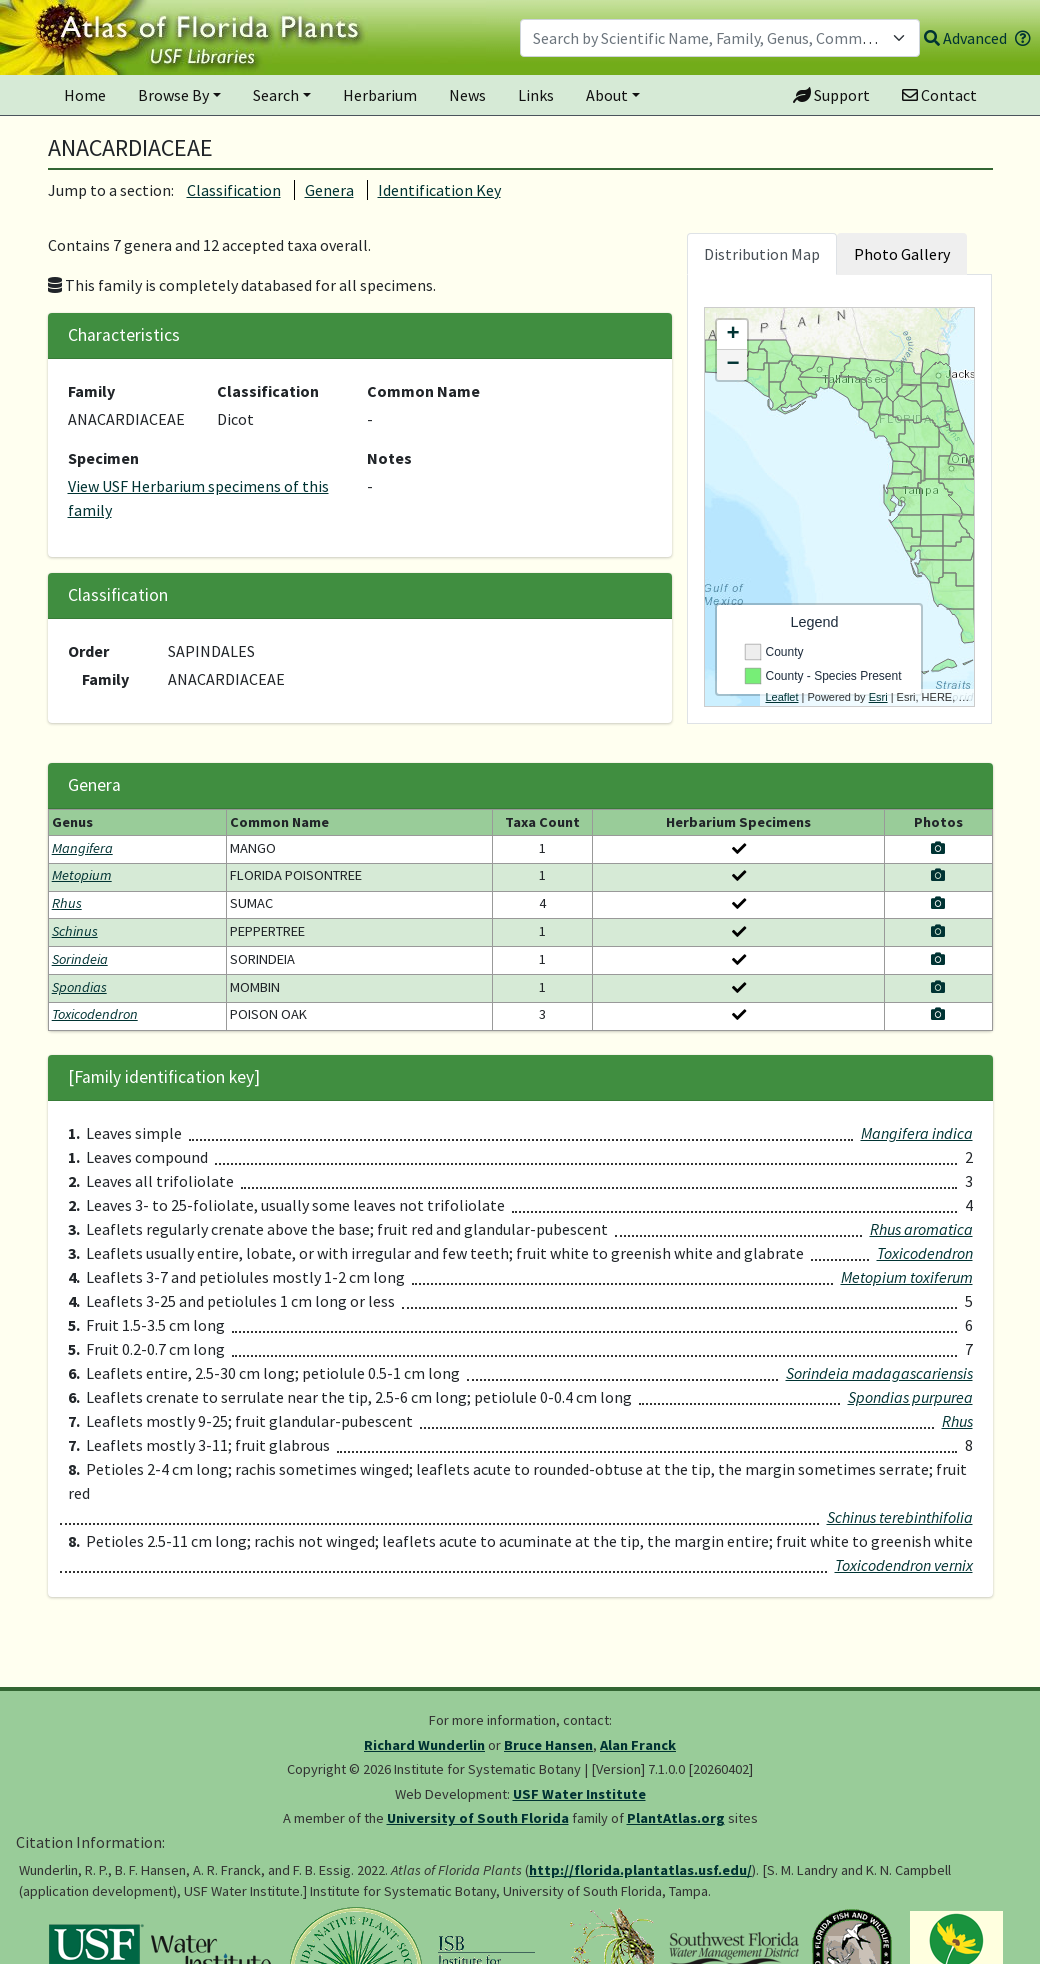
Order (88, 651)
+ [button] (732, 335)
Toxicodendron (95, 1014)
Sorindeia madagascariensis (879, 1373)
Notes (389, 458)
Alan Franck (638, 1745)
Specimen (103, 458)
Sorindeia (80, 959)
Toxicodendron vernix (904, 1565)
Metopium (82, 875)
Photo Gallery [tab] (902, 254)
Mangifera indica (917, 1133)
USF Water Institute (579, 1794)
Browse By (173, 95)
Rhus (67, 903)
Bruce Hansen (548, 1745)
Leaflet (781, 697)
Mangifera (82, 848)
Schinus (75, 931)
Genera (329, 190)
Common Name (423, 391)
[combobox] (720, 38)
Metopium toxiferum (907, 1277)
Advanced (965, 38)
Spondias (79, 987)
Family (91, 391)
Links (536, 95)
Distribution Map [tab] (762, 254)
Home (85, 95)
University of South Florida (478, 1818)
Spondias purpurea (910, 1397)
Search (276, 95)
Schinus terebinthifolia (900, 1517)
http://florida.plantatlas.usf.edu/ (640, 1870)
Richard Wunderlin (424, 1745)
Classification (234, 190)
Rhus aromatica (921, 1229)
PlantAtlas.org (676, 1818)
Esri (878, 697)
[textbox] (708, 38)
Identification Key (439, 190)
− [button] (732, 365)
